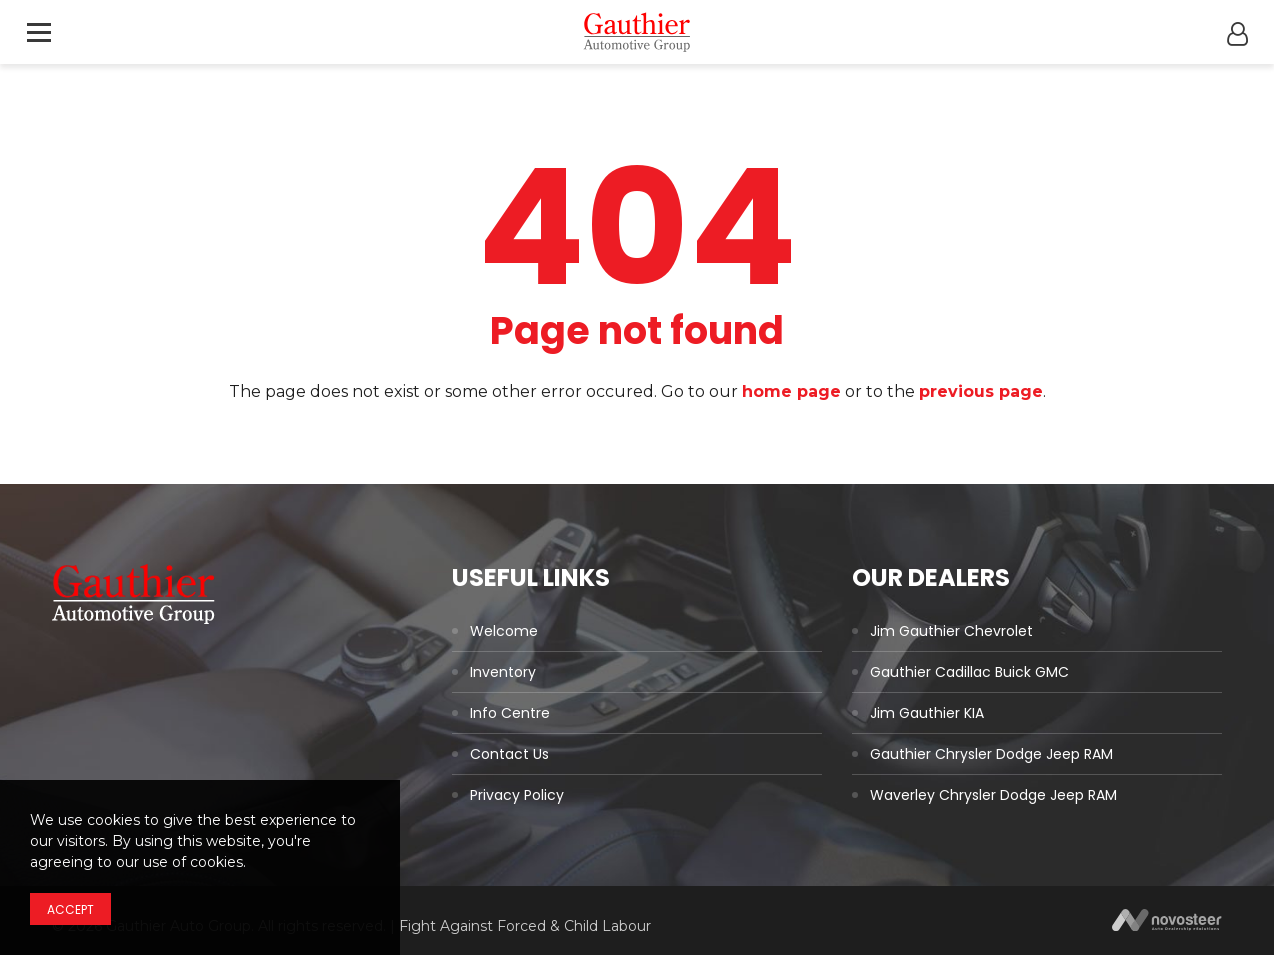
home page (791, 391)
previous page (981, 391)
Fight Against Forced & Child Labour (525, 926)
